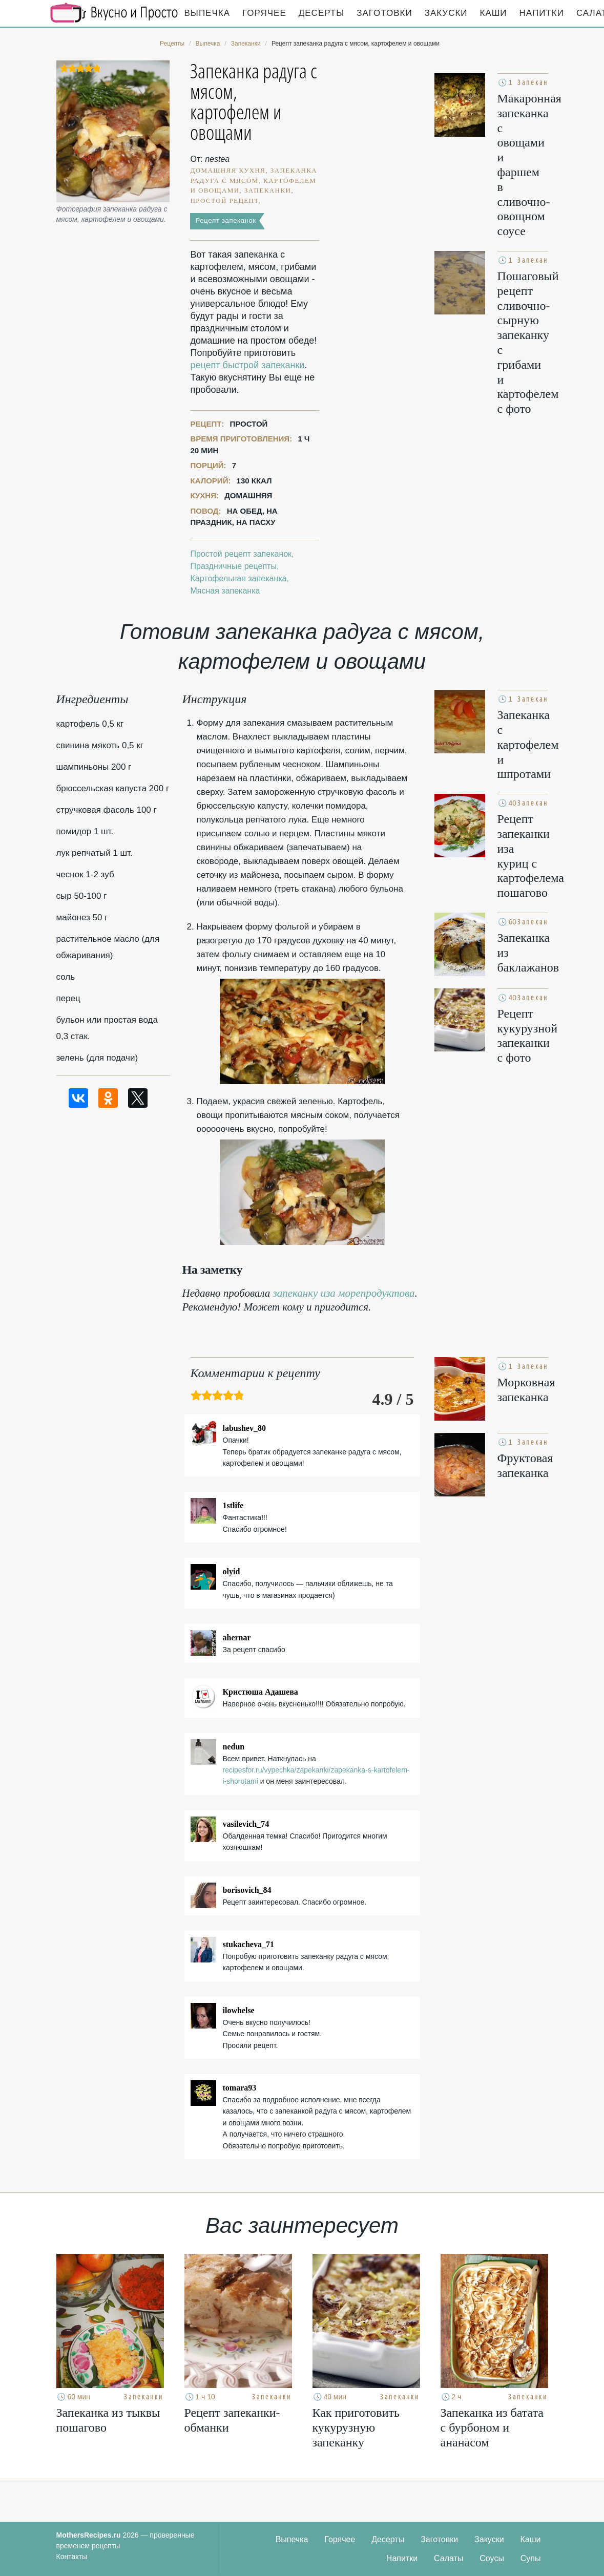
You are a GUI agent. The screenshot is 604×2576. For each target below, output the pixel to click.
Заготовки (384, 13)
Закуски (446, 13)
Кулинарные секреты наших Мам (114, 13)
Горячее (264, 13)
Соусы (492, 2558)
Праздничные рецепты (233, 566)
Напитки (541, 13)
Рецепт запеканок (225, 220)
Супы (530, 2558)
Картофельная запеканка (238, 578)
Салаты (448, 2558)
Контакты (71, 2556)
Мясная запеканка (225, 590)
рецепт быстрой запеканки (247, 365)
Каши (493, 13)
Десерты (321, 13)
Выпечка (207, 13)
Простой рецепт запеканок (240, 554)
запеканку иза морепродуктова (344, 1293)
